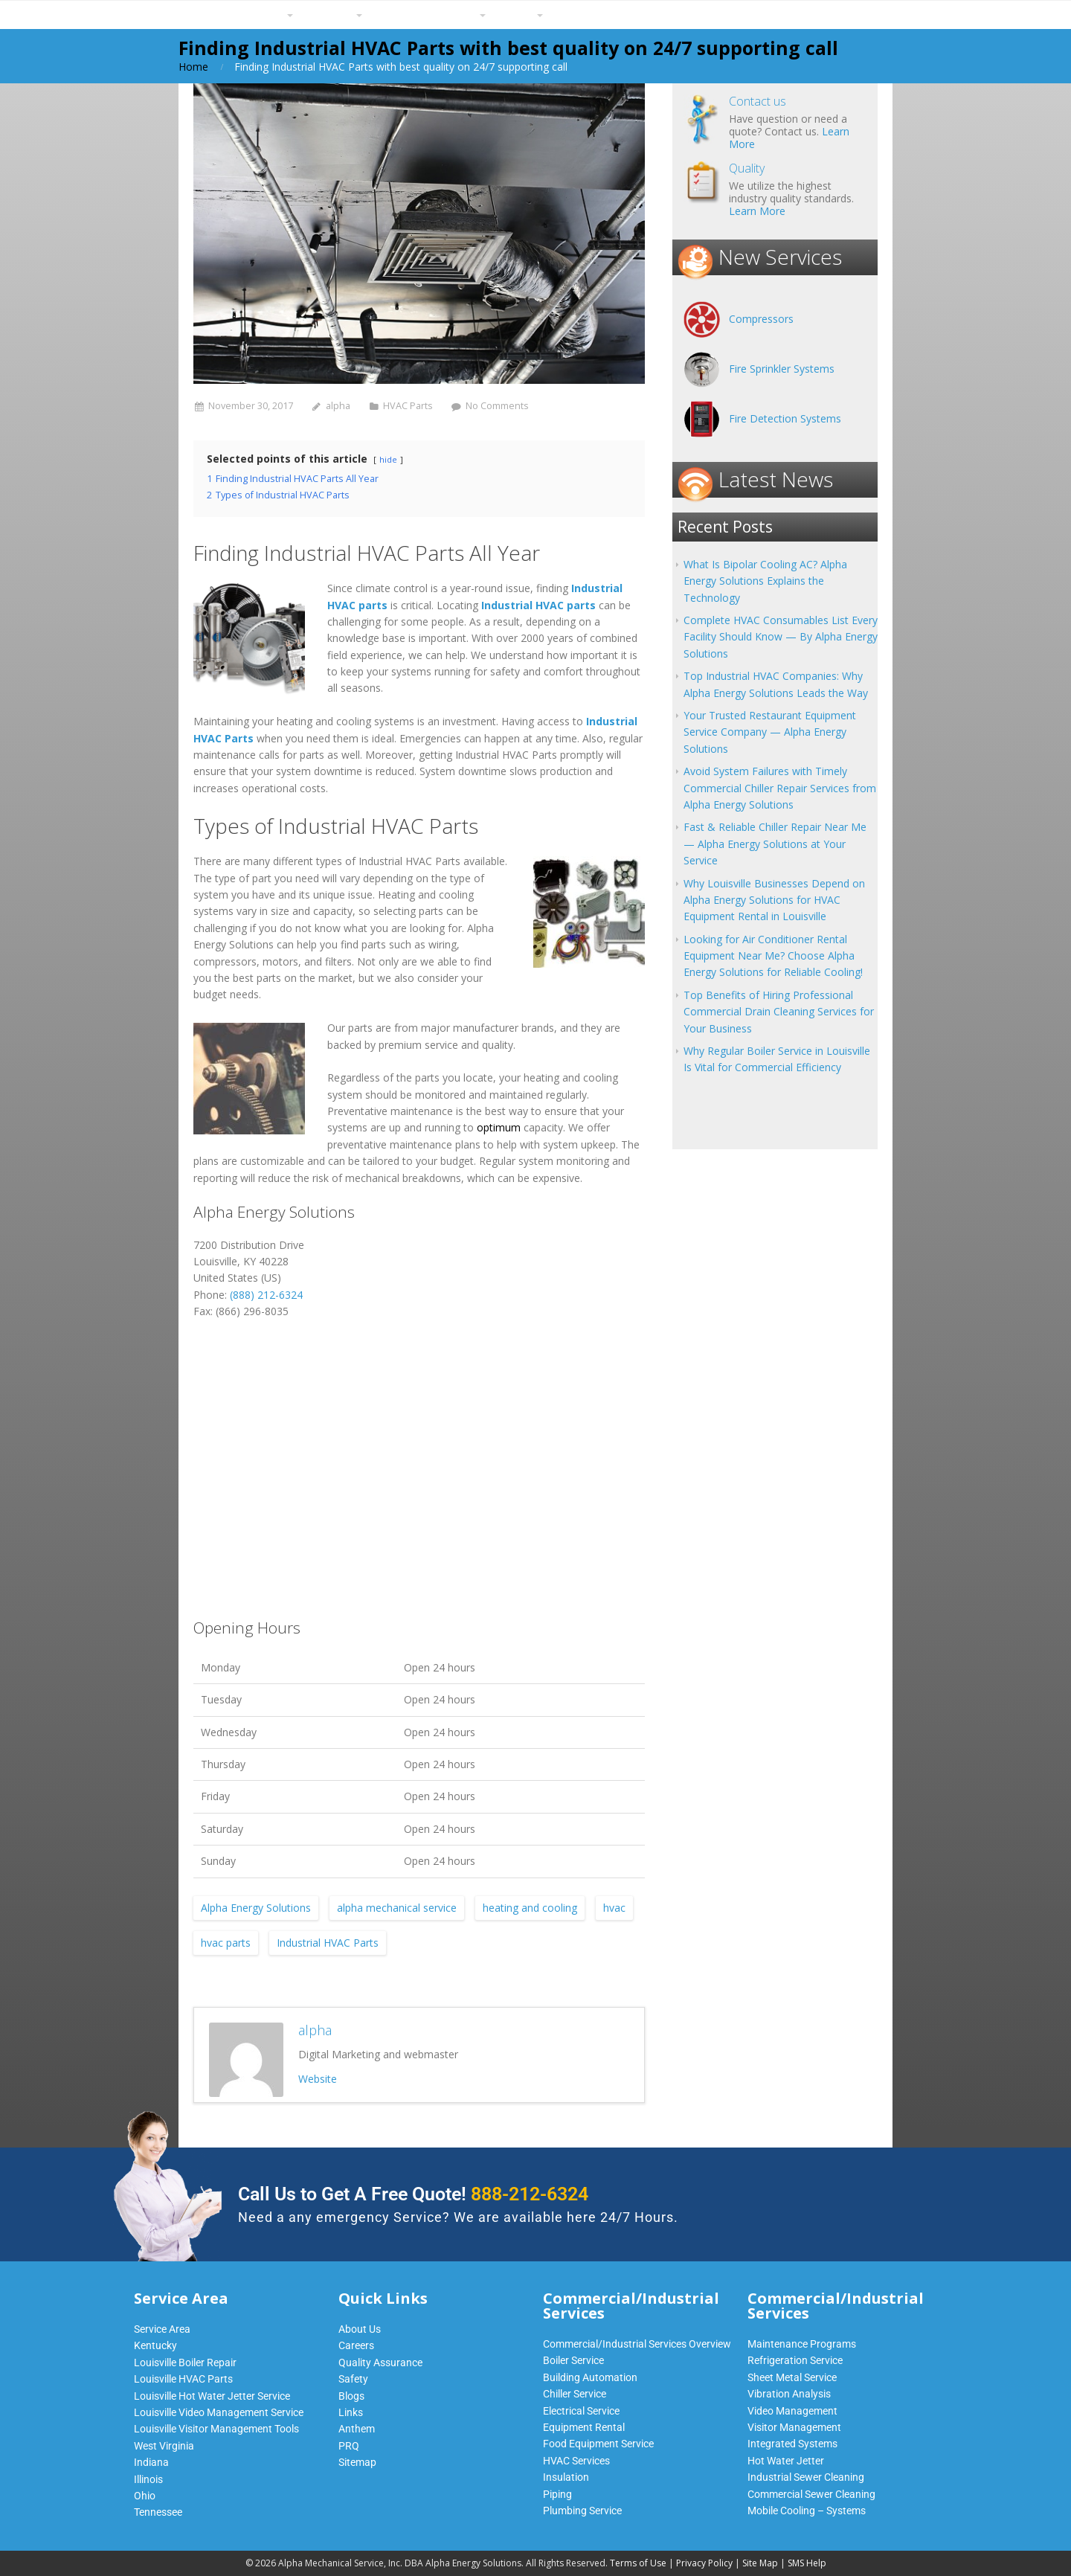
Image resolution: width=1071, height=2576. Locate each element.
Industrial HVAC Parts (328, 1943)
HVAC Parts (408, 405)
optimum (499, 1127)
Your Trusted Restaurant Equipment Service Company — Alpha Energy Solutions (770, 732)
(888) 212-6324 (266, 1295)
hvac (614, 1908)
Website (317, 2079)
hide (388, 459)
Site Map (760, 2563)
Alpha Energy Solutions (256, 1908)
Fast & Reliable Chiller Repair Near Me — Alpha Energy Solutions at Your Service (775, 843)
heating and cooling (530, 1908)
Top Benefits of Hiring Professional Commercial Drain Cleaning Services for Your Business (779, 1011)
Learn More (757, 211)
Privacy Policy (704, 2563)
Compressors (761, 319)
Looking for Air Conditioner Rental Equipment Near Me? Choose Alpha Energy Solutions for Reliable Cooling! (773, 956)
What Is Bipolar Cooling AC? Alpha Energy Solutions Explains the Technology (765, 581)
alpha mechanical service (397, 1908)
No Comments (497, 405)
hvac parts (226, 1943)
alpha (338, 405)
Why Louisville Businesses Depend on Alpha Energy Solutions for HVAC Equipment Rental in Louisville (774, 900)
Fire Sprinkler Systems (781, 369)
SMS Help (807, 2563)
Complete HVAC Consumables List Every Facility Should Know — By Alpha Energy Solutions (781, 637)
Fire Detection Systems (785, 418)
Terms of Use (638, 2563)
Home (193, 67)
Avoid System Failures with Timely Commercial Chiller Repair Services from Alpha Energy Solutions (780, 788)
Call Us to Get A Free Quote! (413, 2194)
